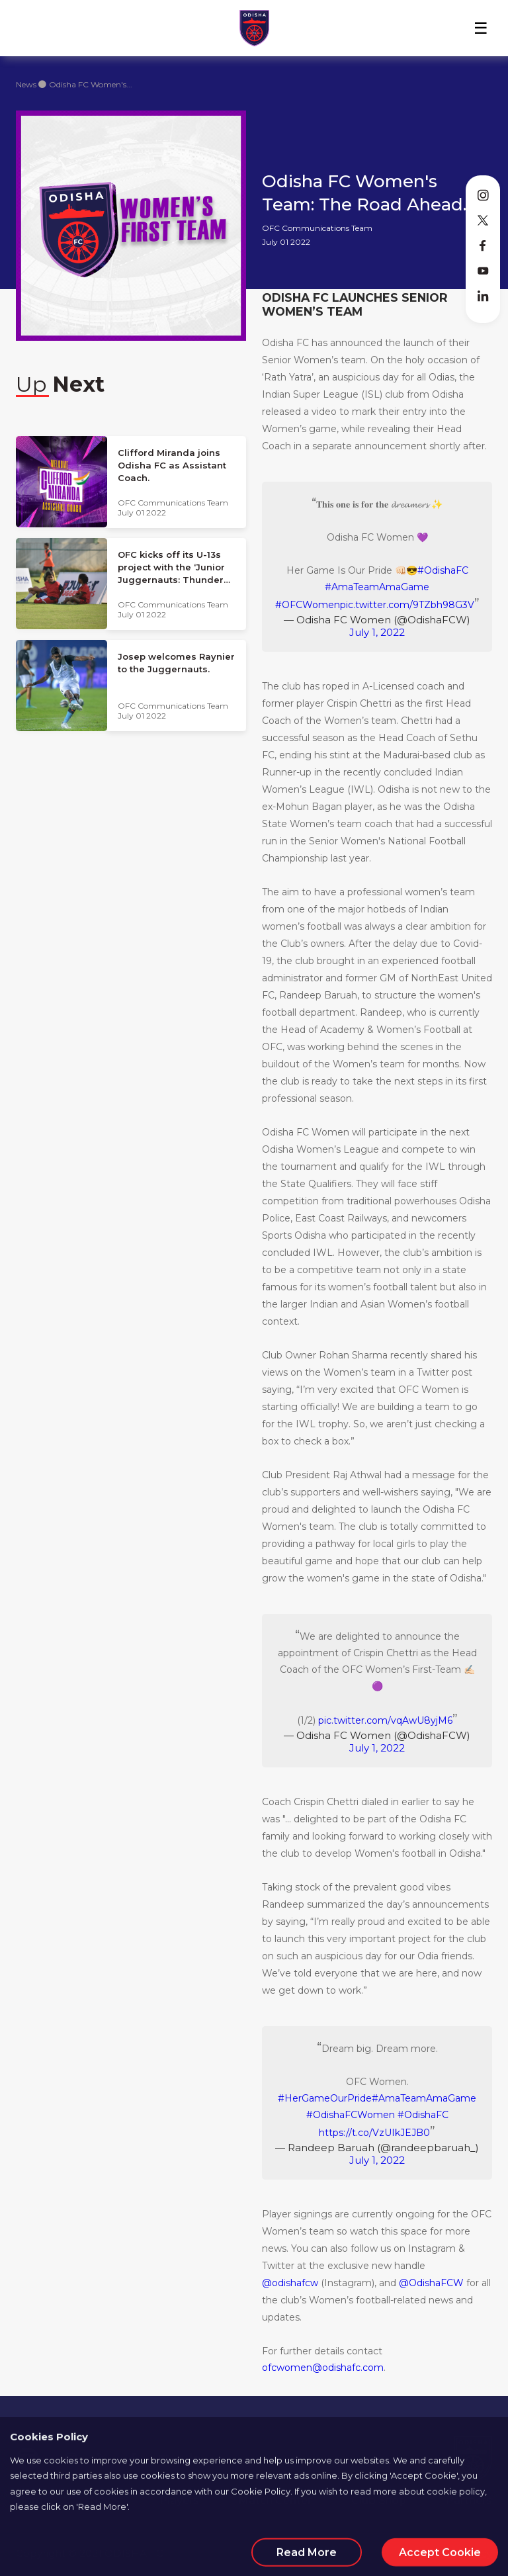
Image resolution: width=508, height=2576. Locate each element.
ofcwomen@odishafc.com (323, 2368)
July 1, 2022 (377, 632)
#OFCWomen (307, 605)
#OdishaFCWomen (350, 2115)
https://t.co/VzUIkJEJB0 (374, 2133)
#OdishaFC (442, 570)
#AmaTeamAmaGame (377, 587)
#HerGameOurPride (325, 2098)
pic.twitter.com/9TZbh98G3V (407, 605)
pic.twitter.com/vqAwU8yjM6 (385, 1720)
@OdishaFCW (431, 2283)
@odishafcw (290, 2283)
